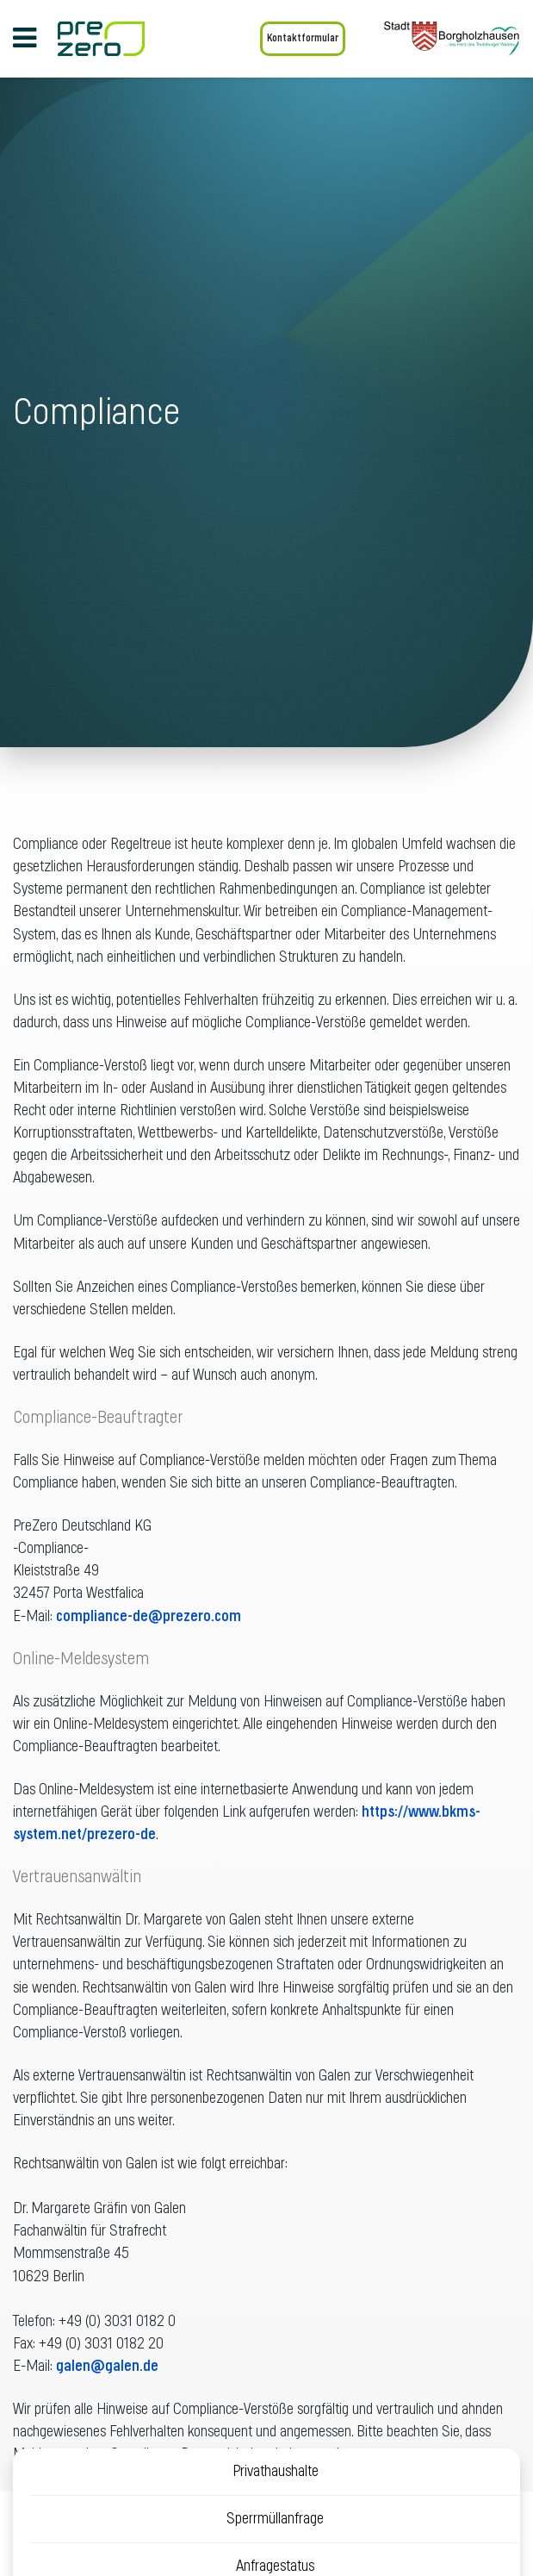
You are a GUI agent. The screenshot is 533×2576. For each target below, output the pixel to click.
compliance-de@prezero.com (148, 1617)
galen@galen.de (107, 2366)
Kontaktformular (302, 38)
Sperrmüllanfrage (275, 2519)
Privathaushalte (275, 2471)
